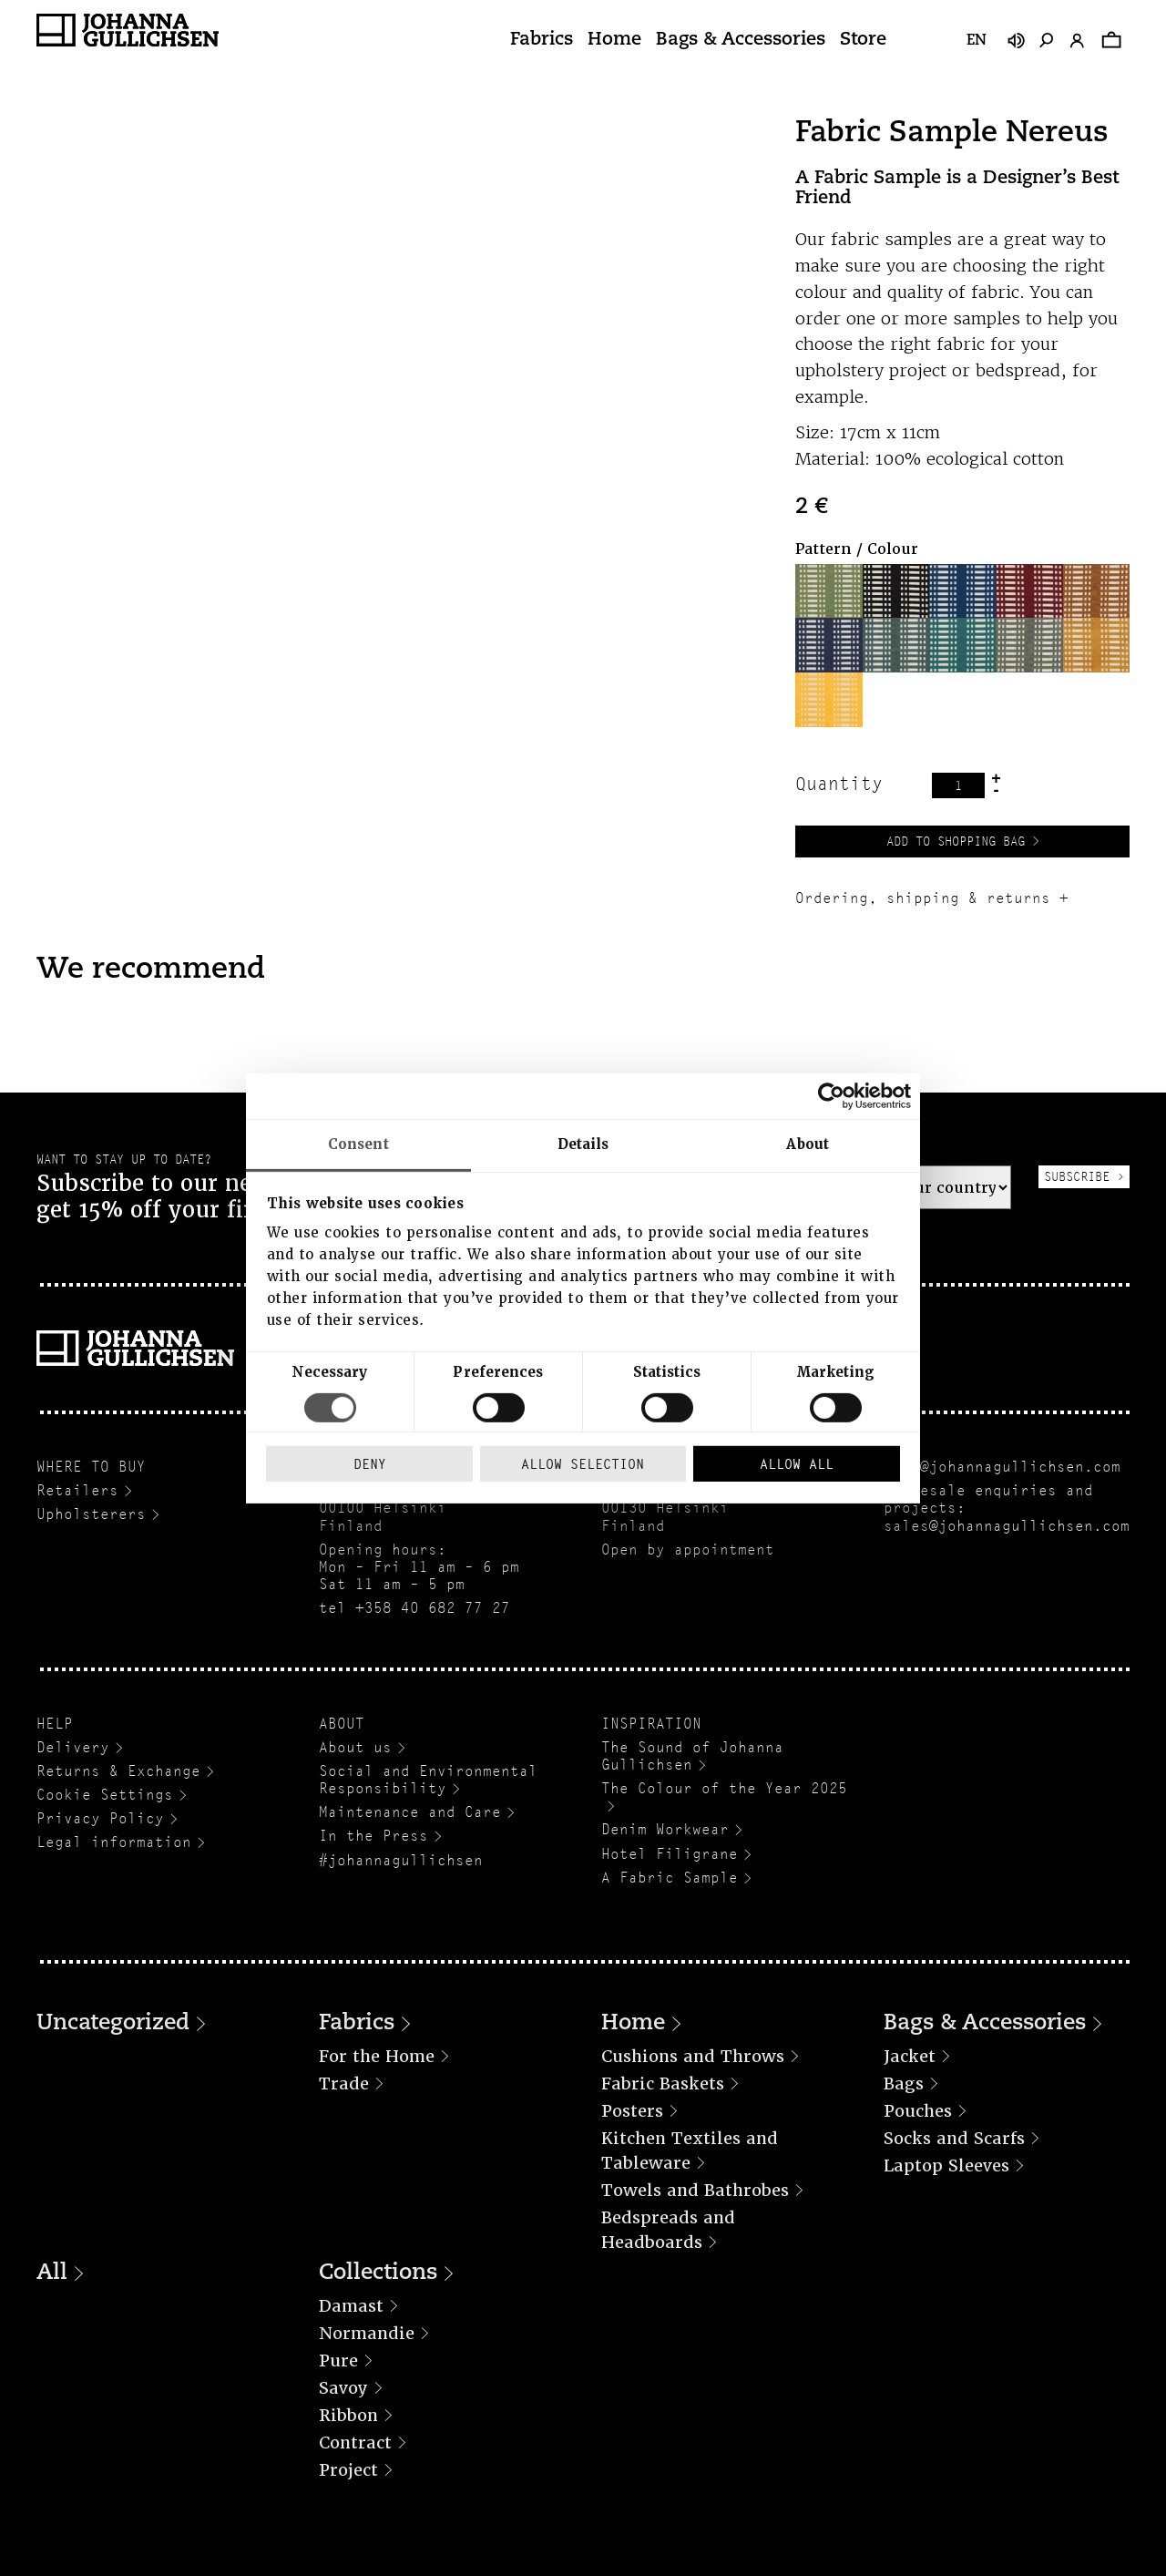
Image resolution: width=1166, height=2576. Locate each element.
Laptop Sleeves (946, 2165)
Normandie (366, 2333)
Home (614, 40)
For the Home (377, 2056)
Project (348, 2469)
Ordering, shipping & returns (922, 898)
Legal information (113, 1842)
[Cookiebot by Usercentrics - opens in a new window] (831, 1095)
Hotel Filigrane (669, 1853)
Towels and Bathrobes (695, 2190)
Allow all (797, 1464)
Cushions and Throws (692, 2056)
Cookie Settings (104, 1794)
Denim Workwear (665, 1829)
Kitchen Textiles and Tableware (689, 2150)
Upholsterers (91, 1514)
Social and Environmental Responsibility (428, 1779)
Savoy (343, 2387)
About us (355, 1747)
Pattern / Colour (856, 549)
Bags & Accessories (740, 40)
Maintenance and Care (410, 1812)
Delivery (72, 1747)
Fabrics (541, 40)
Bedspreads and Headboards (668, 2230)
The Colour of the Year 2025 (724, 1788)
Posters (632, 2110)
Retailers (77, 1490)
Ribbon (348, 2415)
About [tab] (807, 1143)
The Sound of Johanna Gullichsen (692, 1756)
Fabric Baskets (662, 2083)
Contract (355, 2442)
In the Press (373, 1835)
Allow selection (582, 1464)
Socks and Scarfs (954, 2138)
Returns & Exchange (118, 1771)
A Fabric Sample (669, 1877)
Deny (369, 1464)
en (977, 41)
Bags (904, 2083)
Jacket (910, 2056)
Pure (338, 2360)
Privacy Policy (100, 1818)
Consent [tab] (358, 1143)
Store (863, 40)
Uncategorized (112, 2024)
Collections (378, 2273)
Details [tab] (583, 1143)
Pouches (918, 2110)
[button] (828, 591)
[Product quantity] (958, 785)
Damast (351, 2305)
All (51, 2273)
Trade (344, 2083)
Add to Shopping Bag (955, 841)
